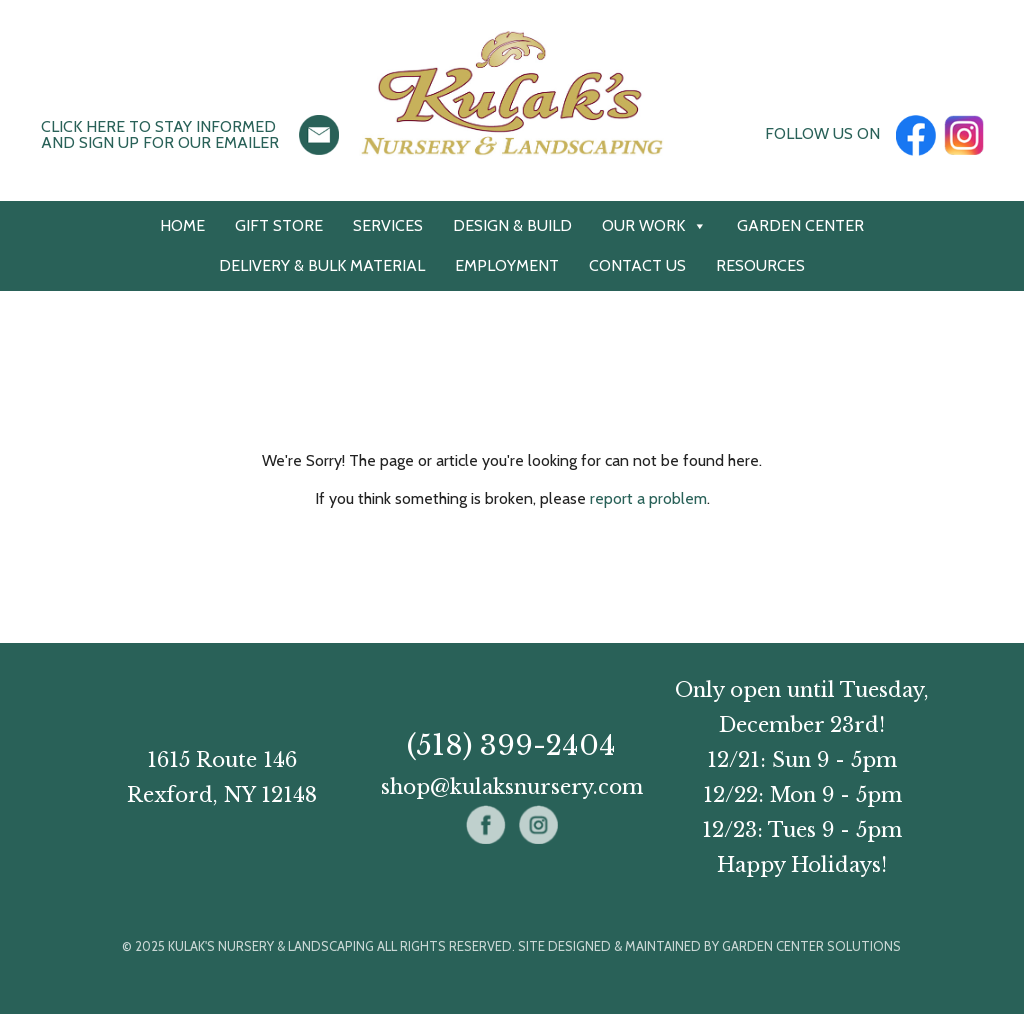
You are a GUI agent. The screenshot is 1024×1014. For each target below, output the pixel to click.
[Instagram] (964, 133)
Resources (760, 265)
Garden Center (800, 225)
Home (182, 225)
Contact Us (637, 265)
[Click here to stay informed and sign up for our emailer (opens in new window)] (319, 133)
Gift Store (279, 225)
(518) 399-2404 (511, 745)
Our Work (654, 226)
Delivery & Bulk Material (322, 265)
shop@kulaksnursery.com (512, 787)
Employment (507, 265)
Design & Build (512, 225)
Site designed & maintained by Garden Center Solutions (709, 946)
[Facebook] (916, 133)
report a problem (648, 498)
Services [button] (388, 225)
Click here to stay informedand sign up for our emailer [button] (160, 134)
